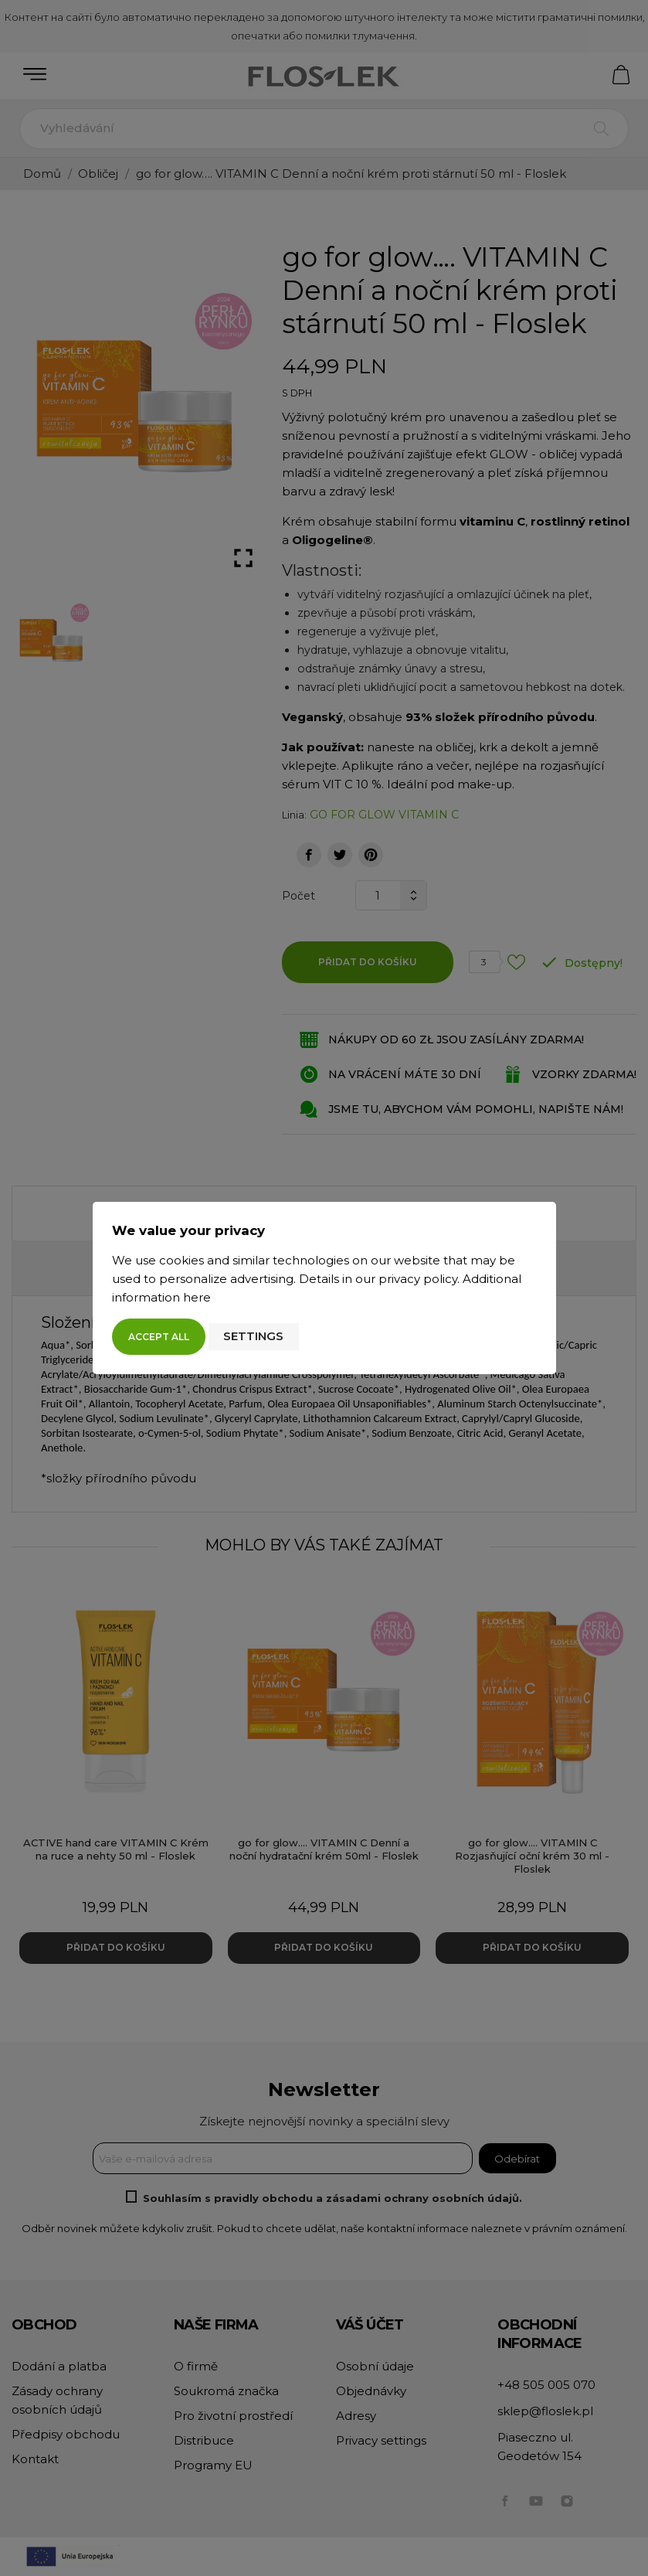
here (197, 1297)
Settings (253, 1336)
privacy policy (417, 1278)
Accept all (158, 1336)
